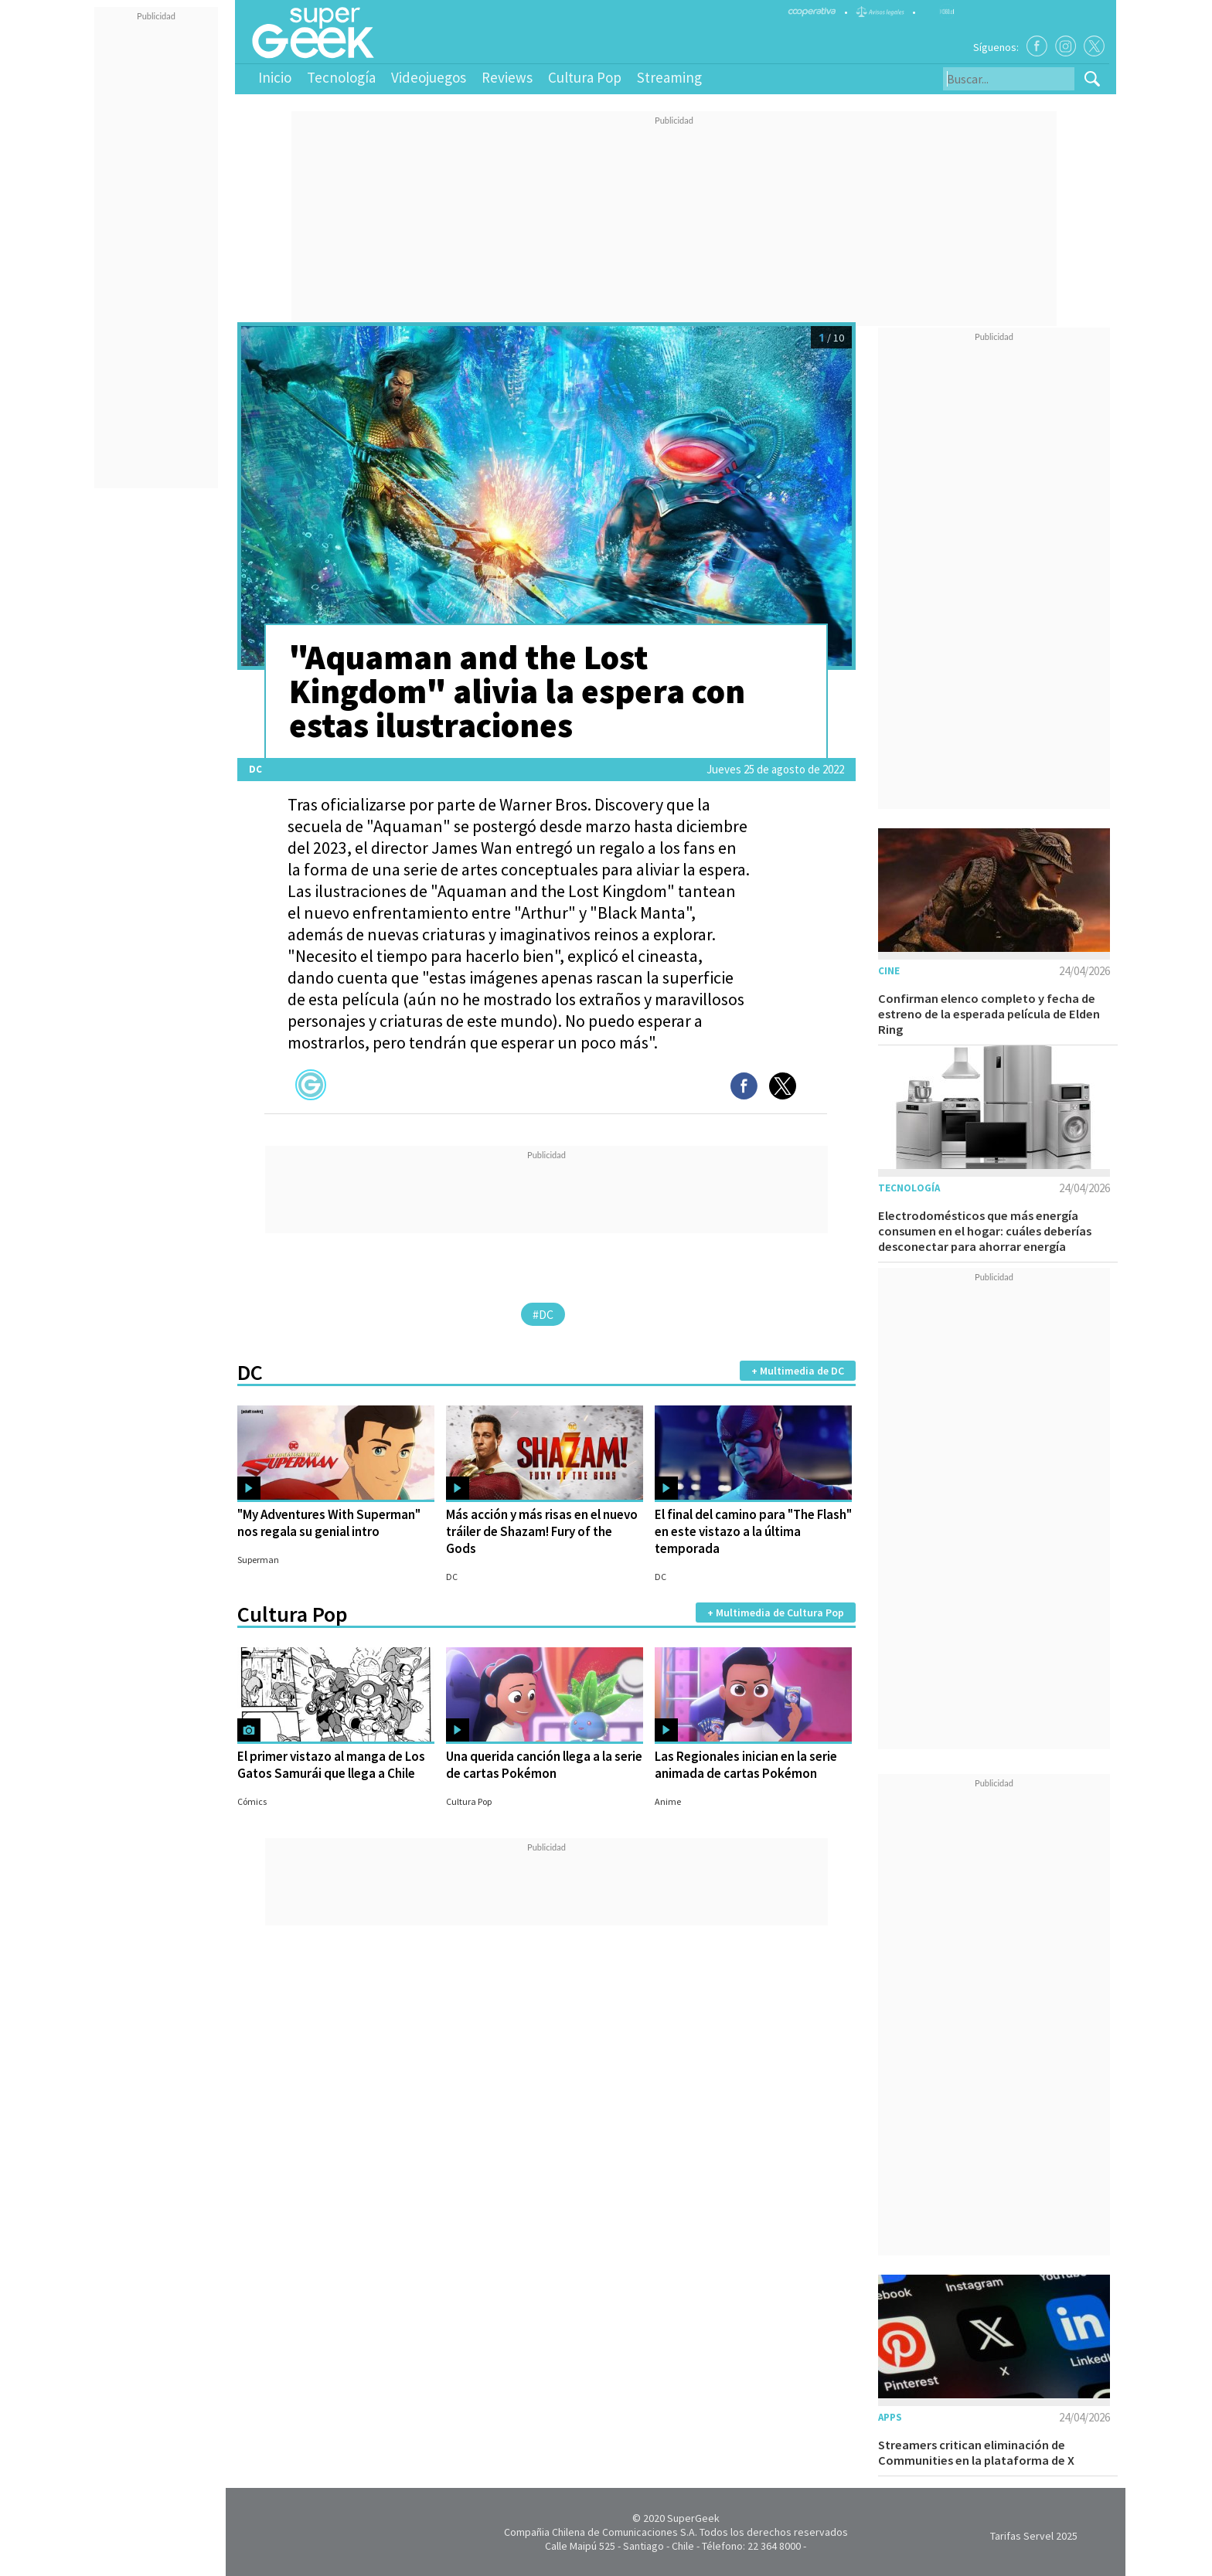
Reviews (507, 77)
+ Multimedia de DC (797, 1371)
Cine (889, 970)
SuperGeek (693, 2518)
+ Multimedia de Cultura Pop (775, 1612)
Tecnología (341, 77)
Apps (890, 2417)
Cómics (252, 1801)
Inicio (274, 77)
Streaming (669, 77)
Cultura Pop (584, 77)
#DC (543, 1314)
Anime (668, 1801)
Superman (258, 1559)
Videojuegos (428, 77)
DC (255, 769)
